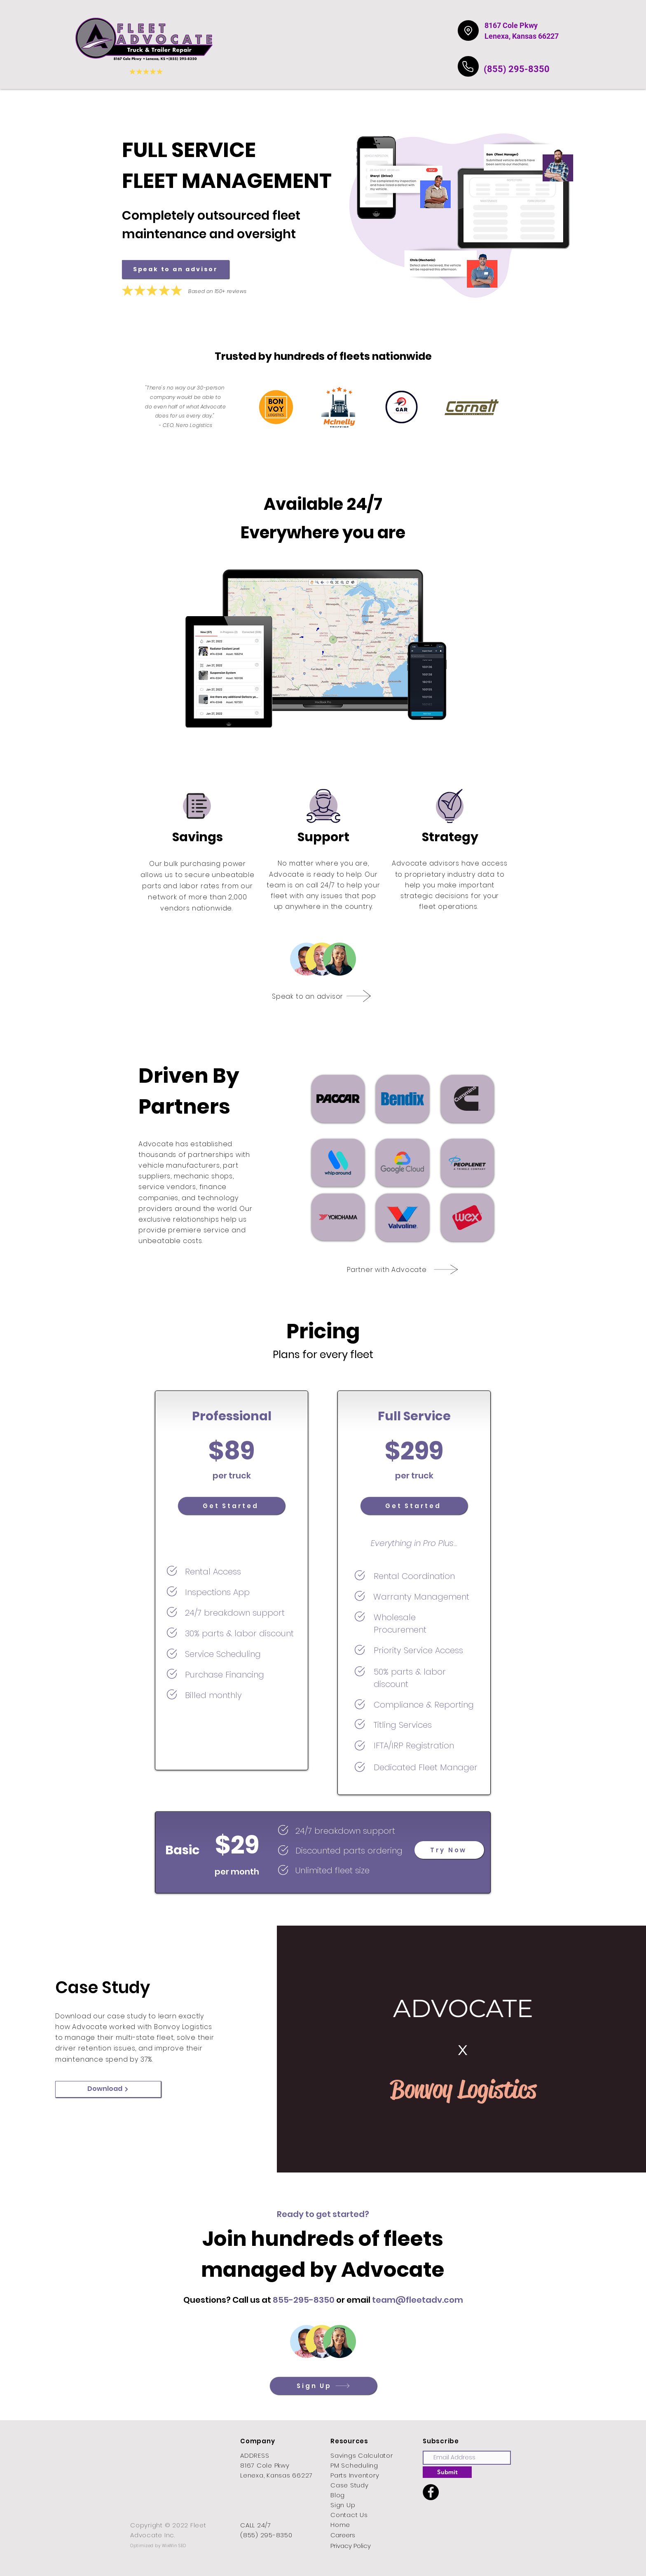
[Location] (468, 30)
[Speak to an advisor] (175, 269)
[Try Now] (449, 1850)
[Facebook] (431, 2492)
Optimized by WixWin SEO (158, 2546)
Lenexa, (497, 36)
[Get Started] (231, 1506)
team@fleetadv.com (417, 2300)
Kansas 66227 (534, 36)
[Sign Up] (323, 2386)
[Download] (108, 2089)
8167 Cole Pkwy (511, 25)
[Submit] (447, 2472)
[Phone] (467, 66)
